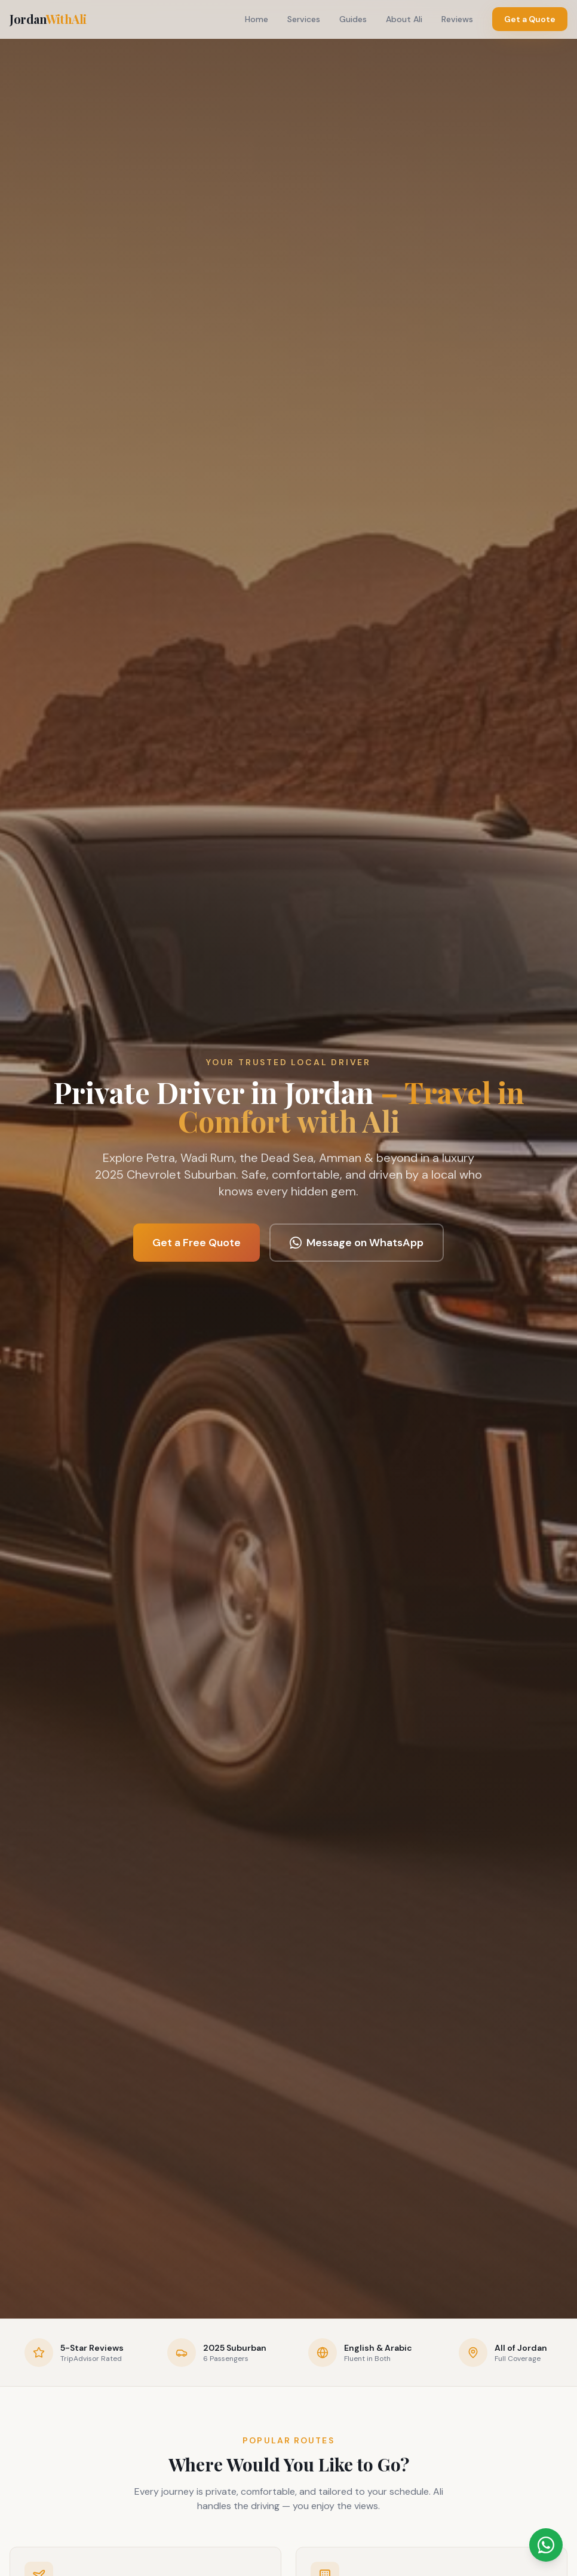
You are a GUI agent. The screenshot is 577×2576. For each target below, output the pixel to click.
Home (256, 19)
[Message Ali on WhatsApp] (546, 2545)
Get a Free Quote (196, 1242)
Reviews (457, 19)
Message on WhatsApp (356, 1242)
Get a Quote (529, 19)
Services (303, 19)
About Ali (404, 19)
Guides (353, 19)
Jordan (48, 19)
